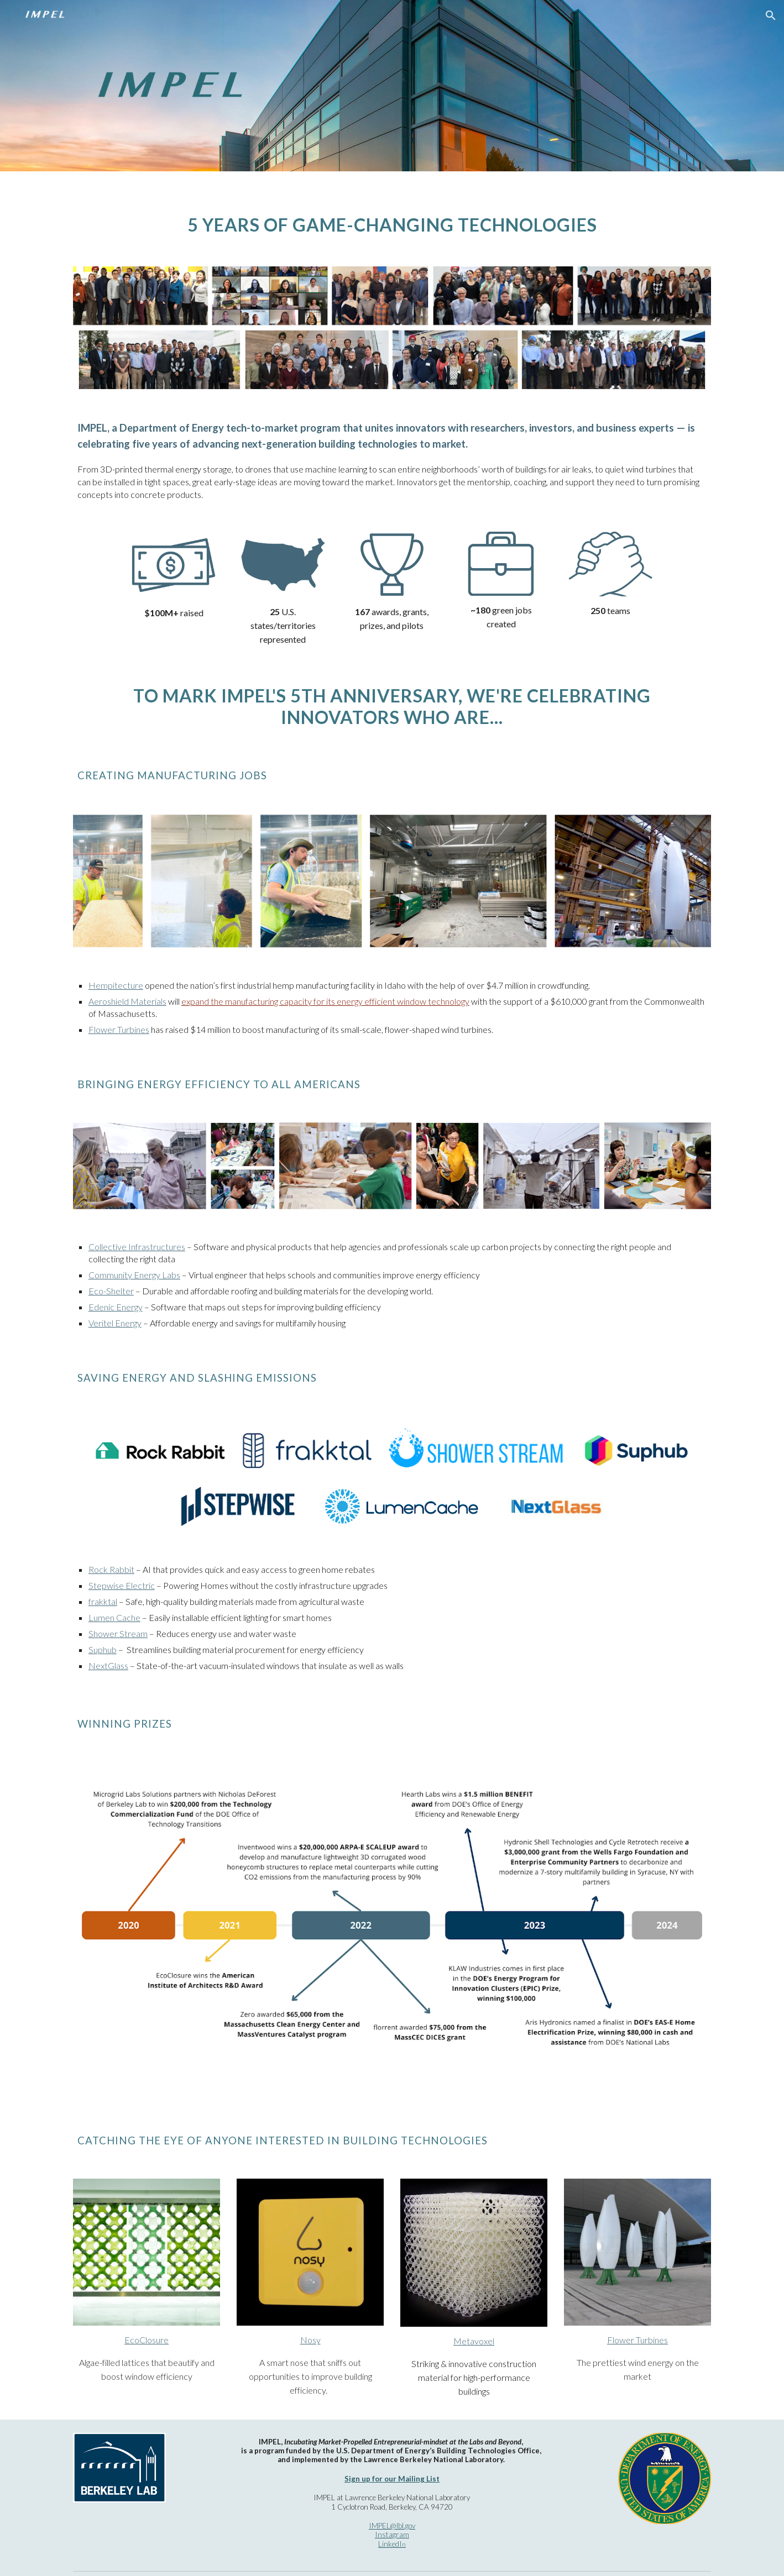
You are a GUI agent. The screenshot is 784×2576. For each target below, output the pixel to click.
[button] (770, 15)
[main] (392, 212)
